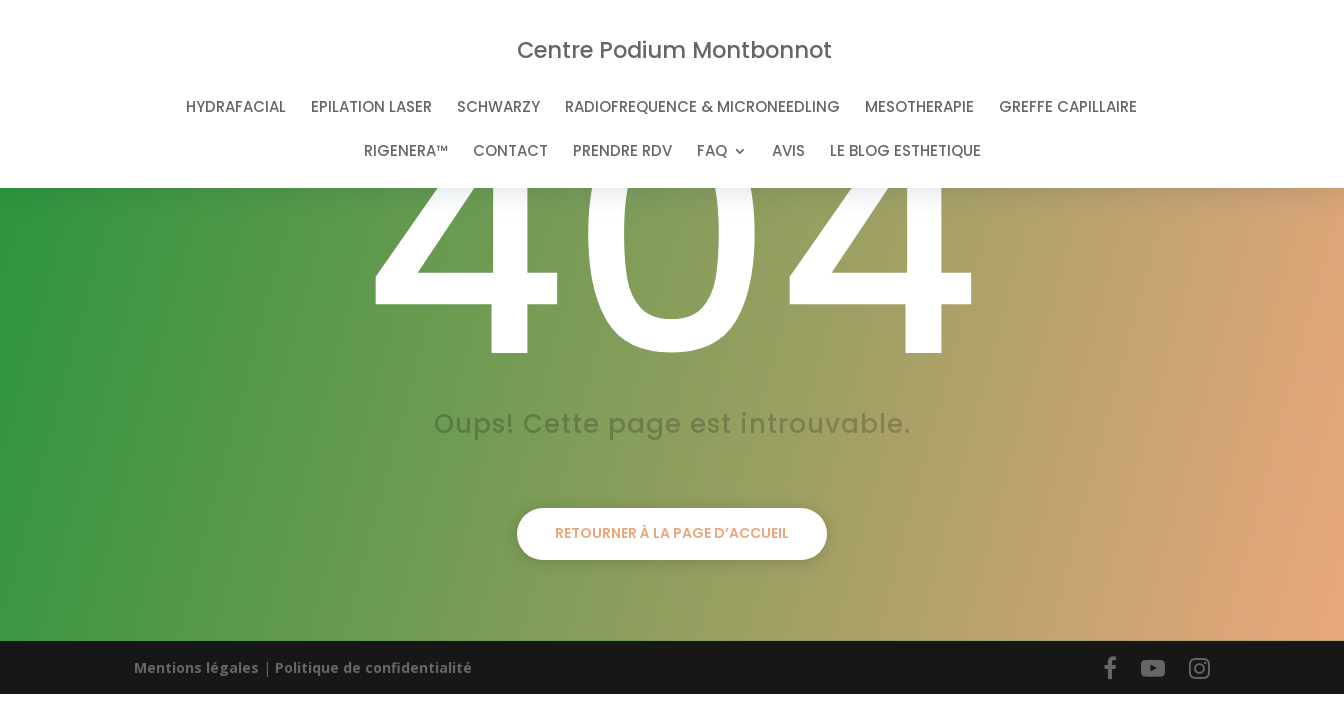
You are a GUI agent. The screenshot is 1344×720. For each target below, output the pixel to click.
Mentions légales (196, 667)
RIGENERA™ (406, 152)
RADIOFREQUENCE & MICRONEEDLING (702, 108)
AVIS (788, 152)
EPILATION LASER (371, 108)
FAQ (712, 152)
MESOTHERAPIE (919, 108)
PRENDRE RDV (622, 152)
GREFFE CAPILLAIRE (1068, 108)
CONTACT (510, 152)
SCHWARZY (498, 108)
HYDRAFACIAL (236, 108)
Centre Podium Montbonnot (674, 50)
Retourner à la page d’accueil (672, 533)
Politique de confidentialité (373, 667)
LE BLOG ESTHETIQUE (905, 152)
